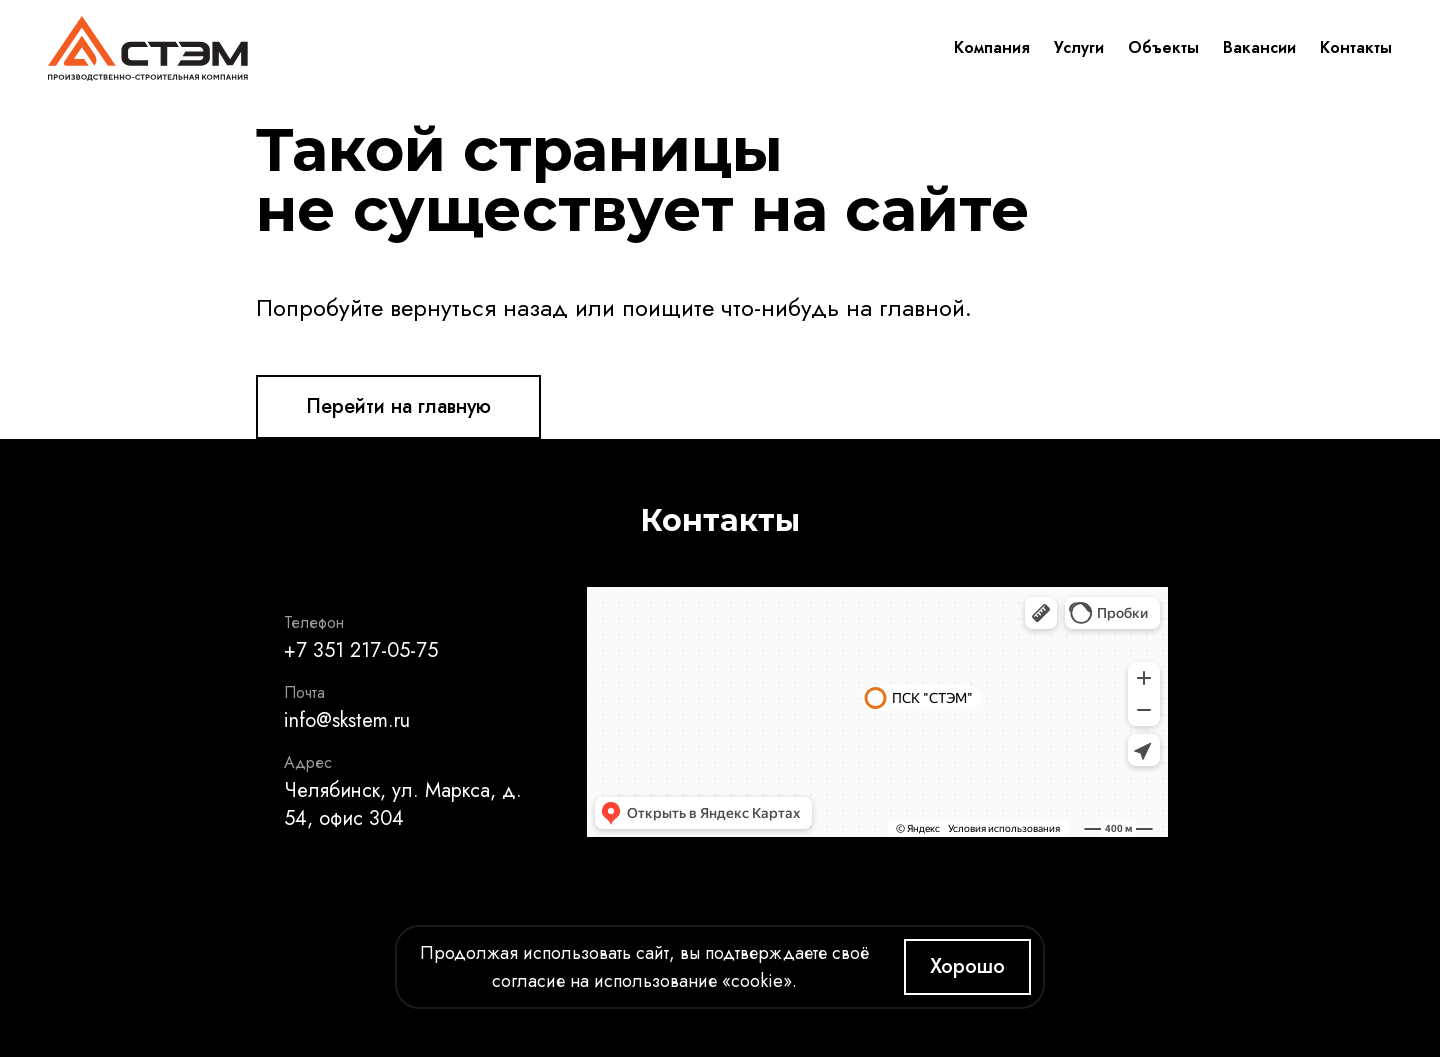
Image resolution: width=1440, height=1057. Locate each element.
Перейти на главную (398, 406)
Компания (992, 47)
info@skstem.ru (347, 720)
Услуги (1079, 47)
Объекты (1163, 47)
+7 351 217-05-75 (361, 650)
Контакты (1356, 47)
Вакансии (1259, 47)
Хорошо (967, 966)
